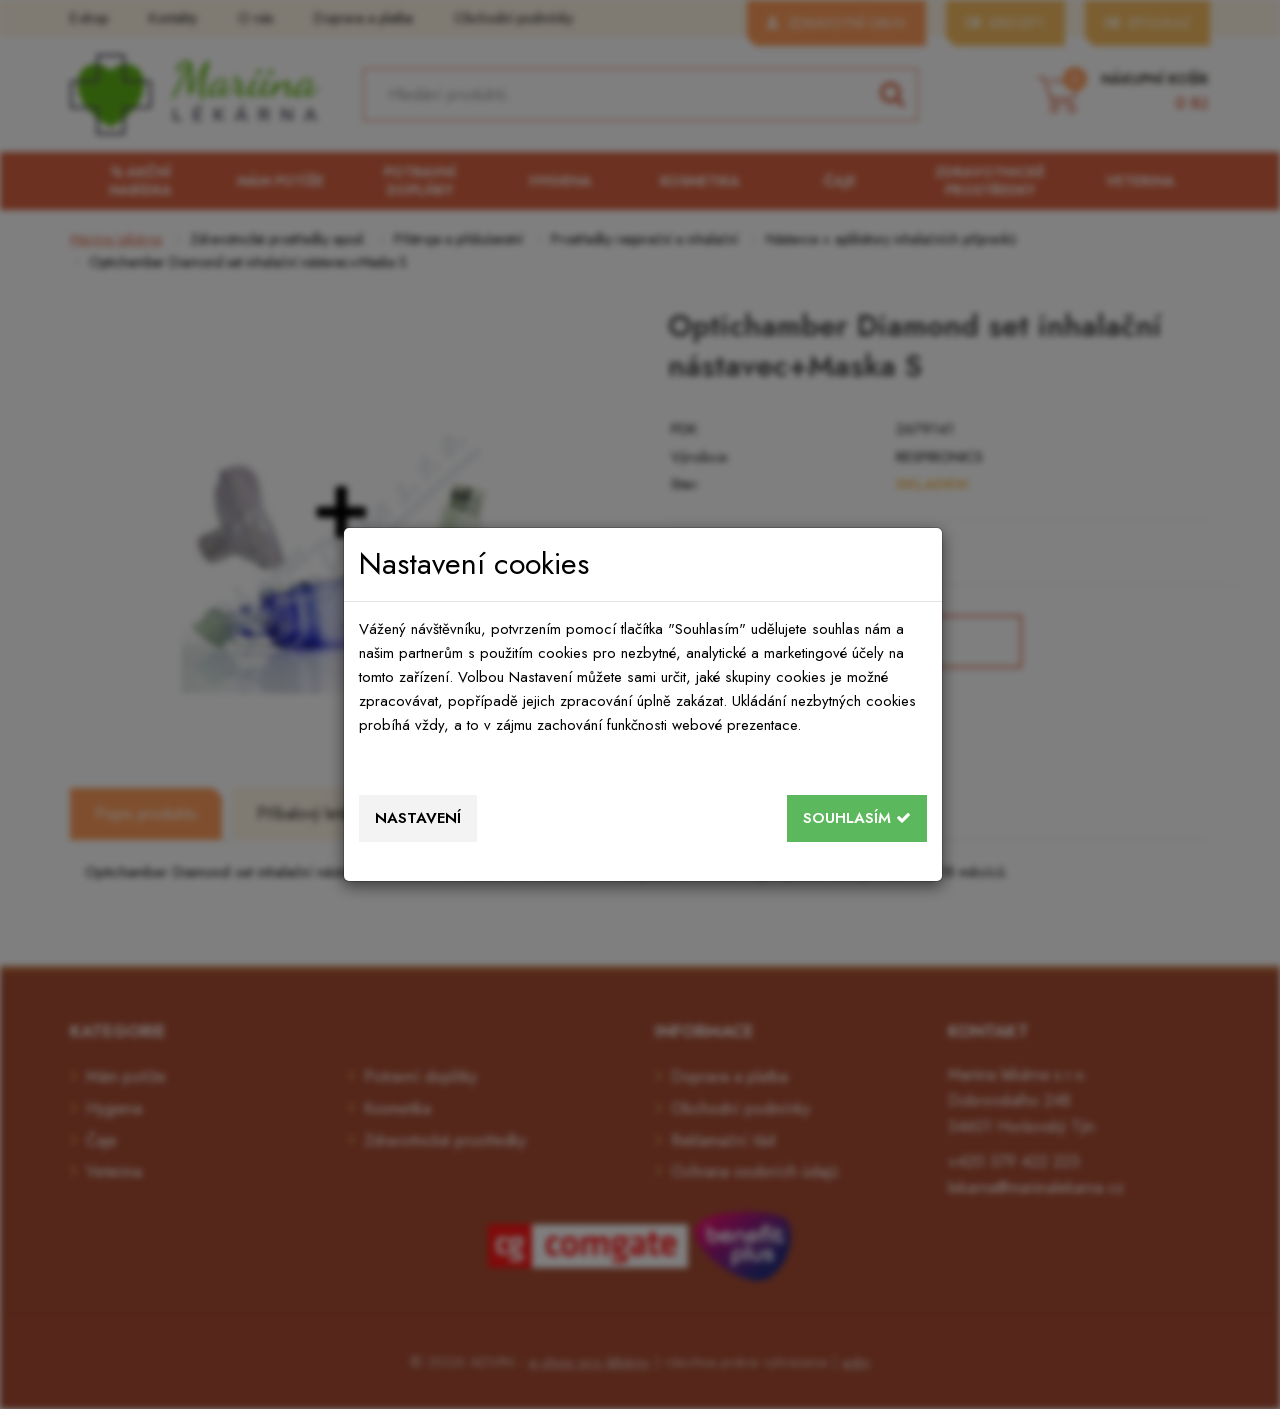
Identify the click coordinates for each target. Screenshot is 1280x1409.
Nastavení (418, 818)
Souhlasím (857, 818)
